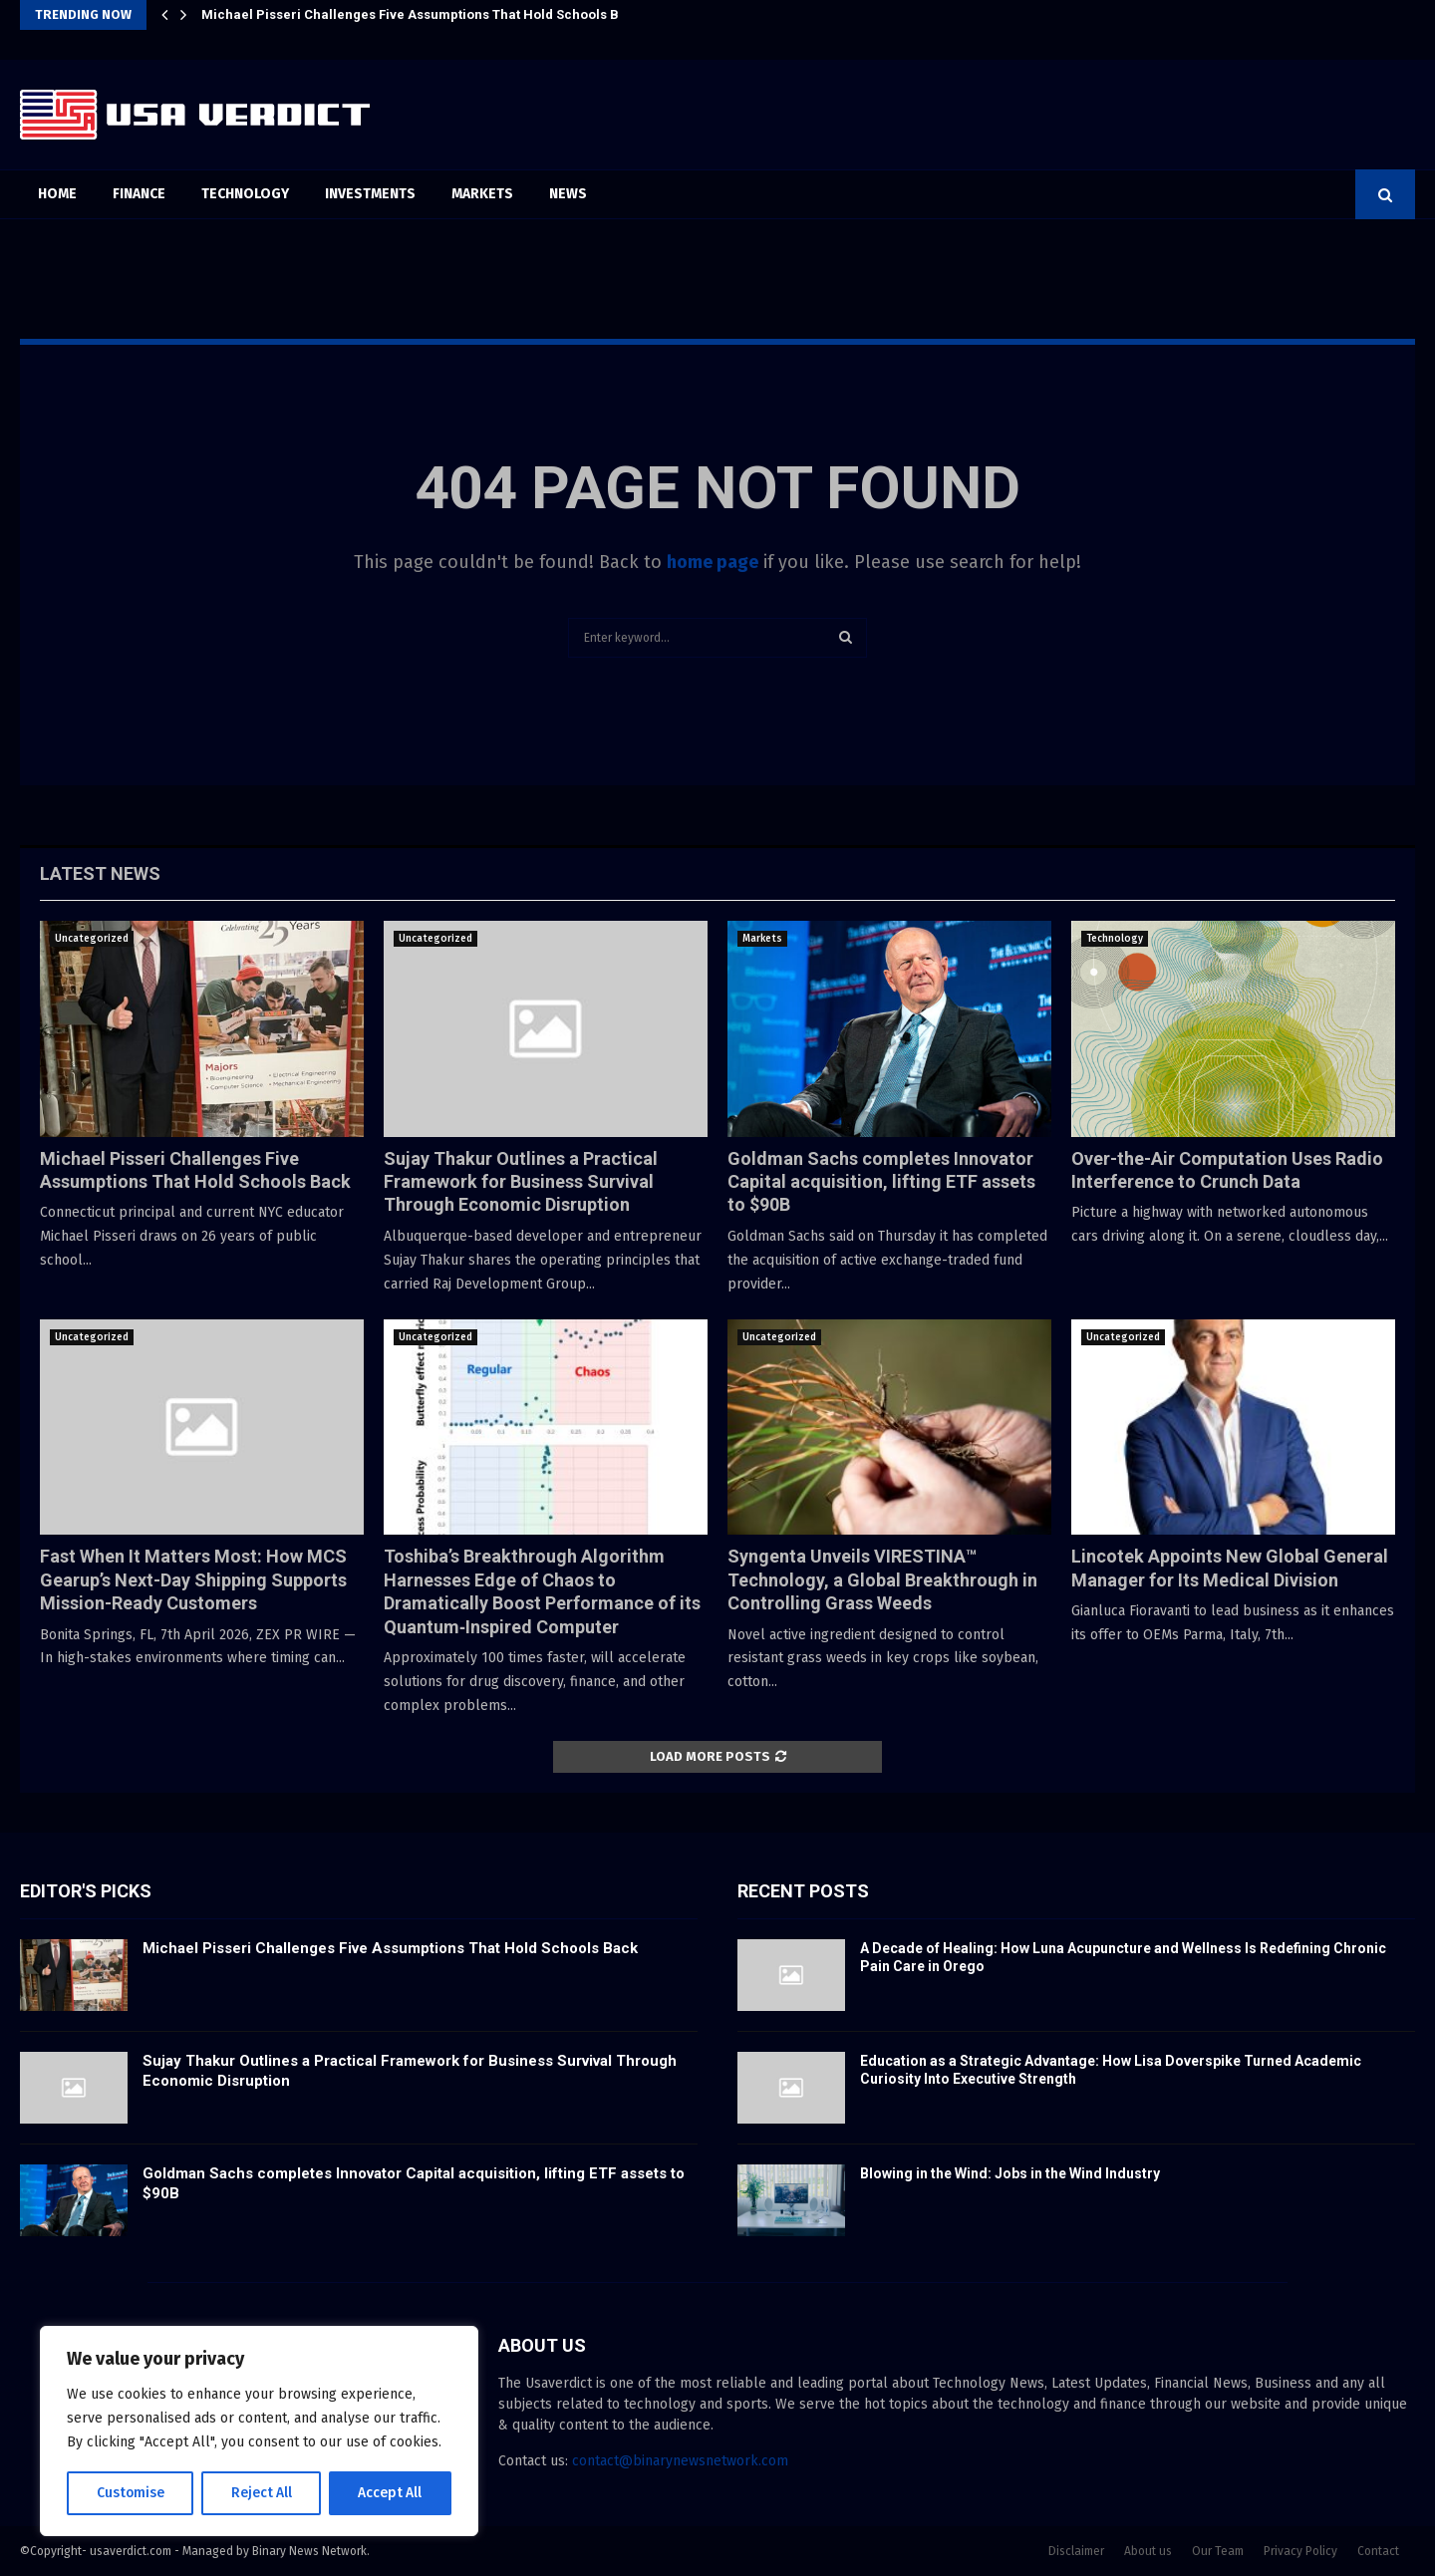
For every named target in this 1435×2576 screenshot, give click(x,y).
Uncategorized (92, 939)
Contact (1378, 2551)
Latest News (100, 873)
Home (57, 193)
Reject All (261, 2492)
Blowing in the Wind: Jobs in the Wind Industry (1010, 2173)
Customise (130, 2492)
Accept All (390, 2492)
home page (712, 562)
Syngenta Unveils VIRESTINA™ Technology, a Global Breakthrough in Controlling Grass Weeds (882, 1579)
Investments (370, 193)
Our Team (1218, 2551)
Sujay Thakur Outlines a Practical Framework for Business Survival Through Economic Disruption (521, 1182)
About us (1148, 2551)
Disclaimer (1076, 2551)
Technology (245, 193)
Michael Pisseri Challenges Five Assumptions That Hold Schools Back (421, 14)
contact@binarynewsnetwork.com (680, 2460)
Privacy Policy (1300, 2551)
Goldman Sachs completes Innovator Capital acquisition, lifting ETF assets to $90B (881, 1182)
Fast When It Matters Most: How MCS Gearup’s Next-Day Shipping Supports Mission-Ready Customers (193, 1579)
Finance (139, 193)
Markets (482, 193)
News (568, 193)
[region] (259, 2431)
